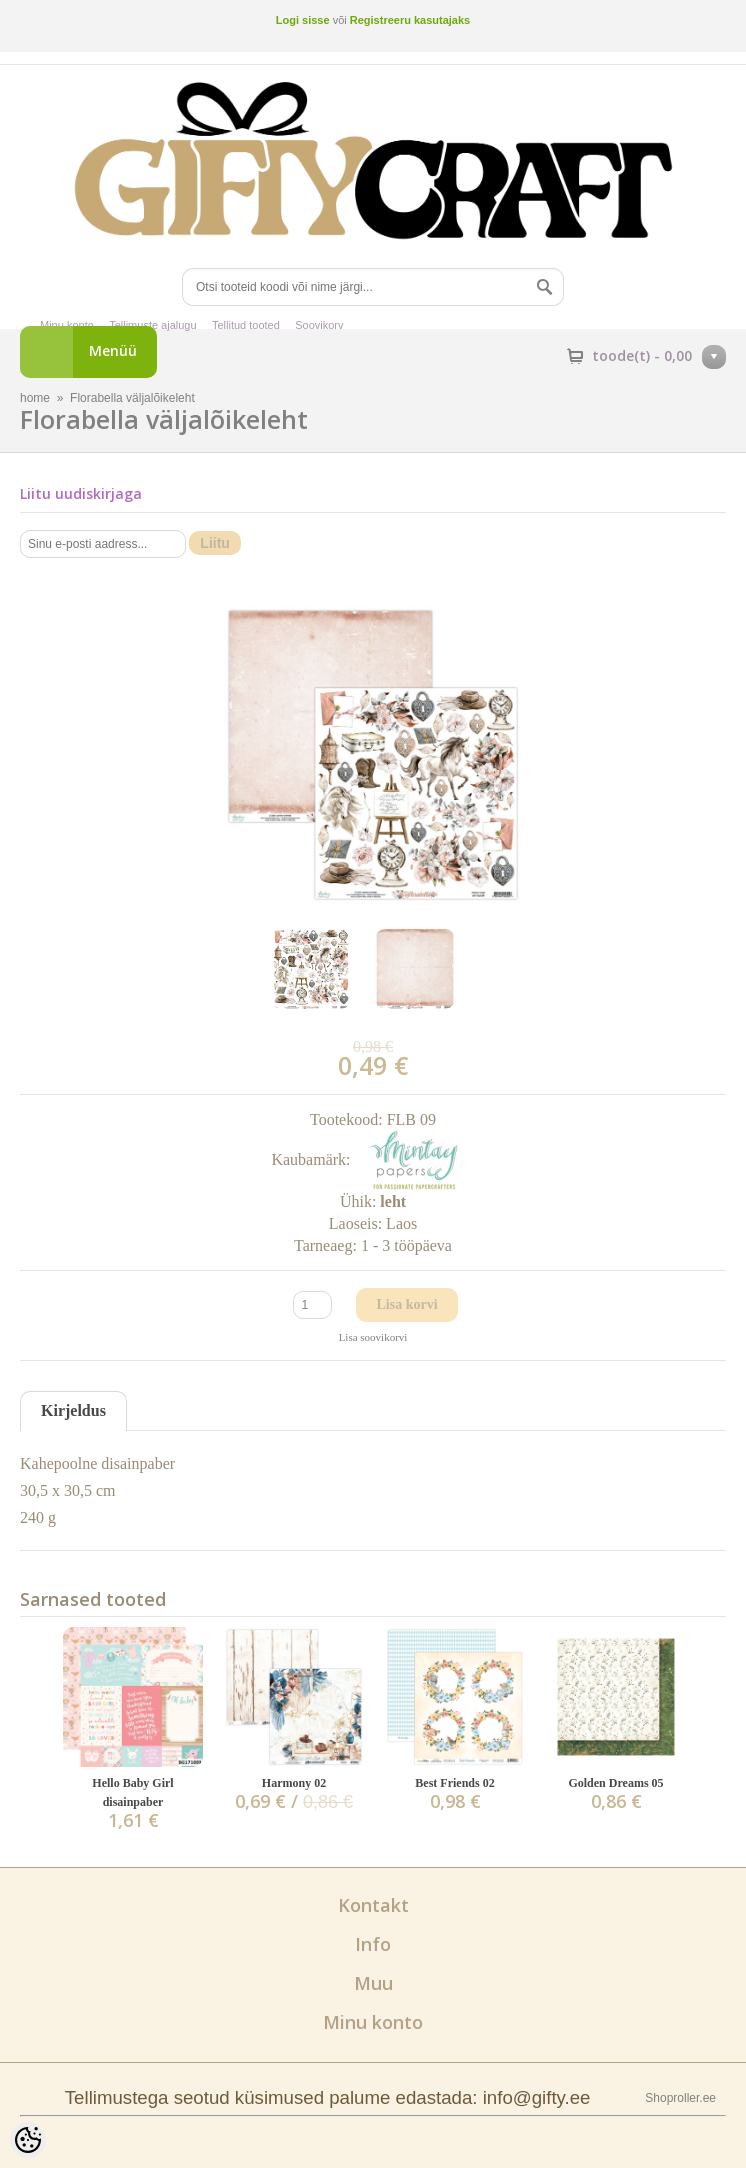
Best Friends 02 (454, 1783)
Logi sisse (303, 20)
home (35, 398)
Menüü (113, 350)
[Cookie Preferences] (28, 2140)
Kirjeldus (73, 1410)
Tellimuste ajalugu (152, 325)
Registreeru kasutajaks (410, 20)
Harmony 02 (294, 1783)
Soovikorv (319, 325)
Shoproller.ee (680, 2098)
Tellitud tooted (246, 325)
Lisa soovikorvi (373, 1337)
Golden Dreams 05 (615, 1783)
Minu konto (67, 325)
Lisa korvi (406, 1304)
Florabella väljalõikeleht (132, 398)
